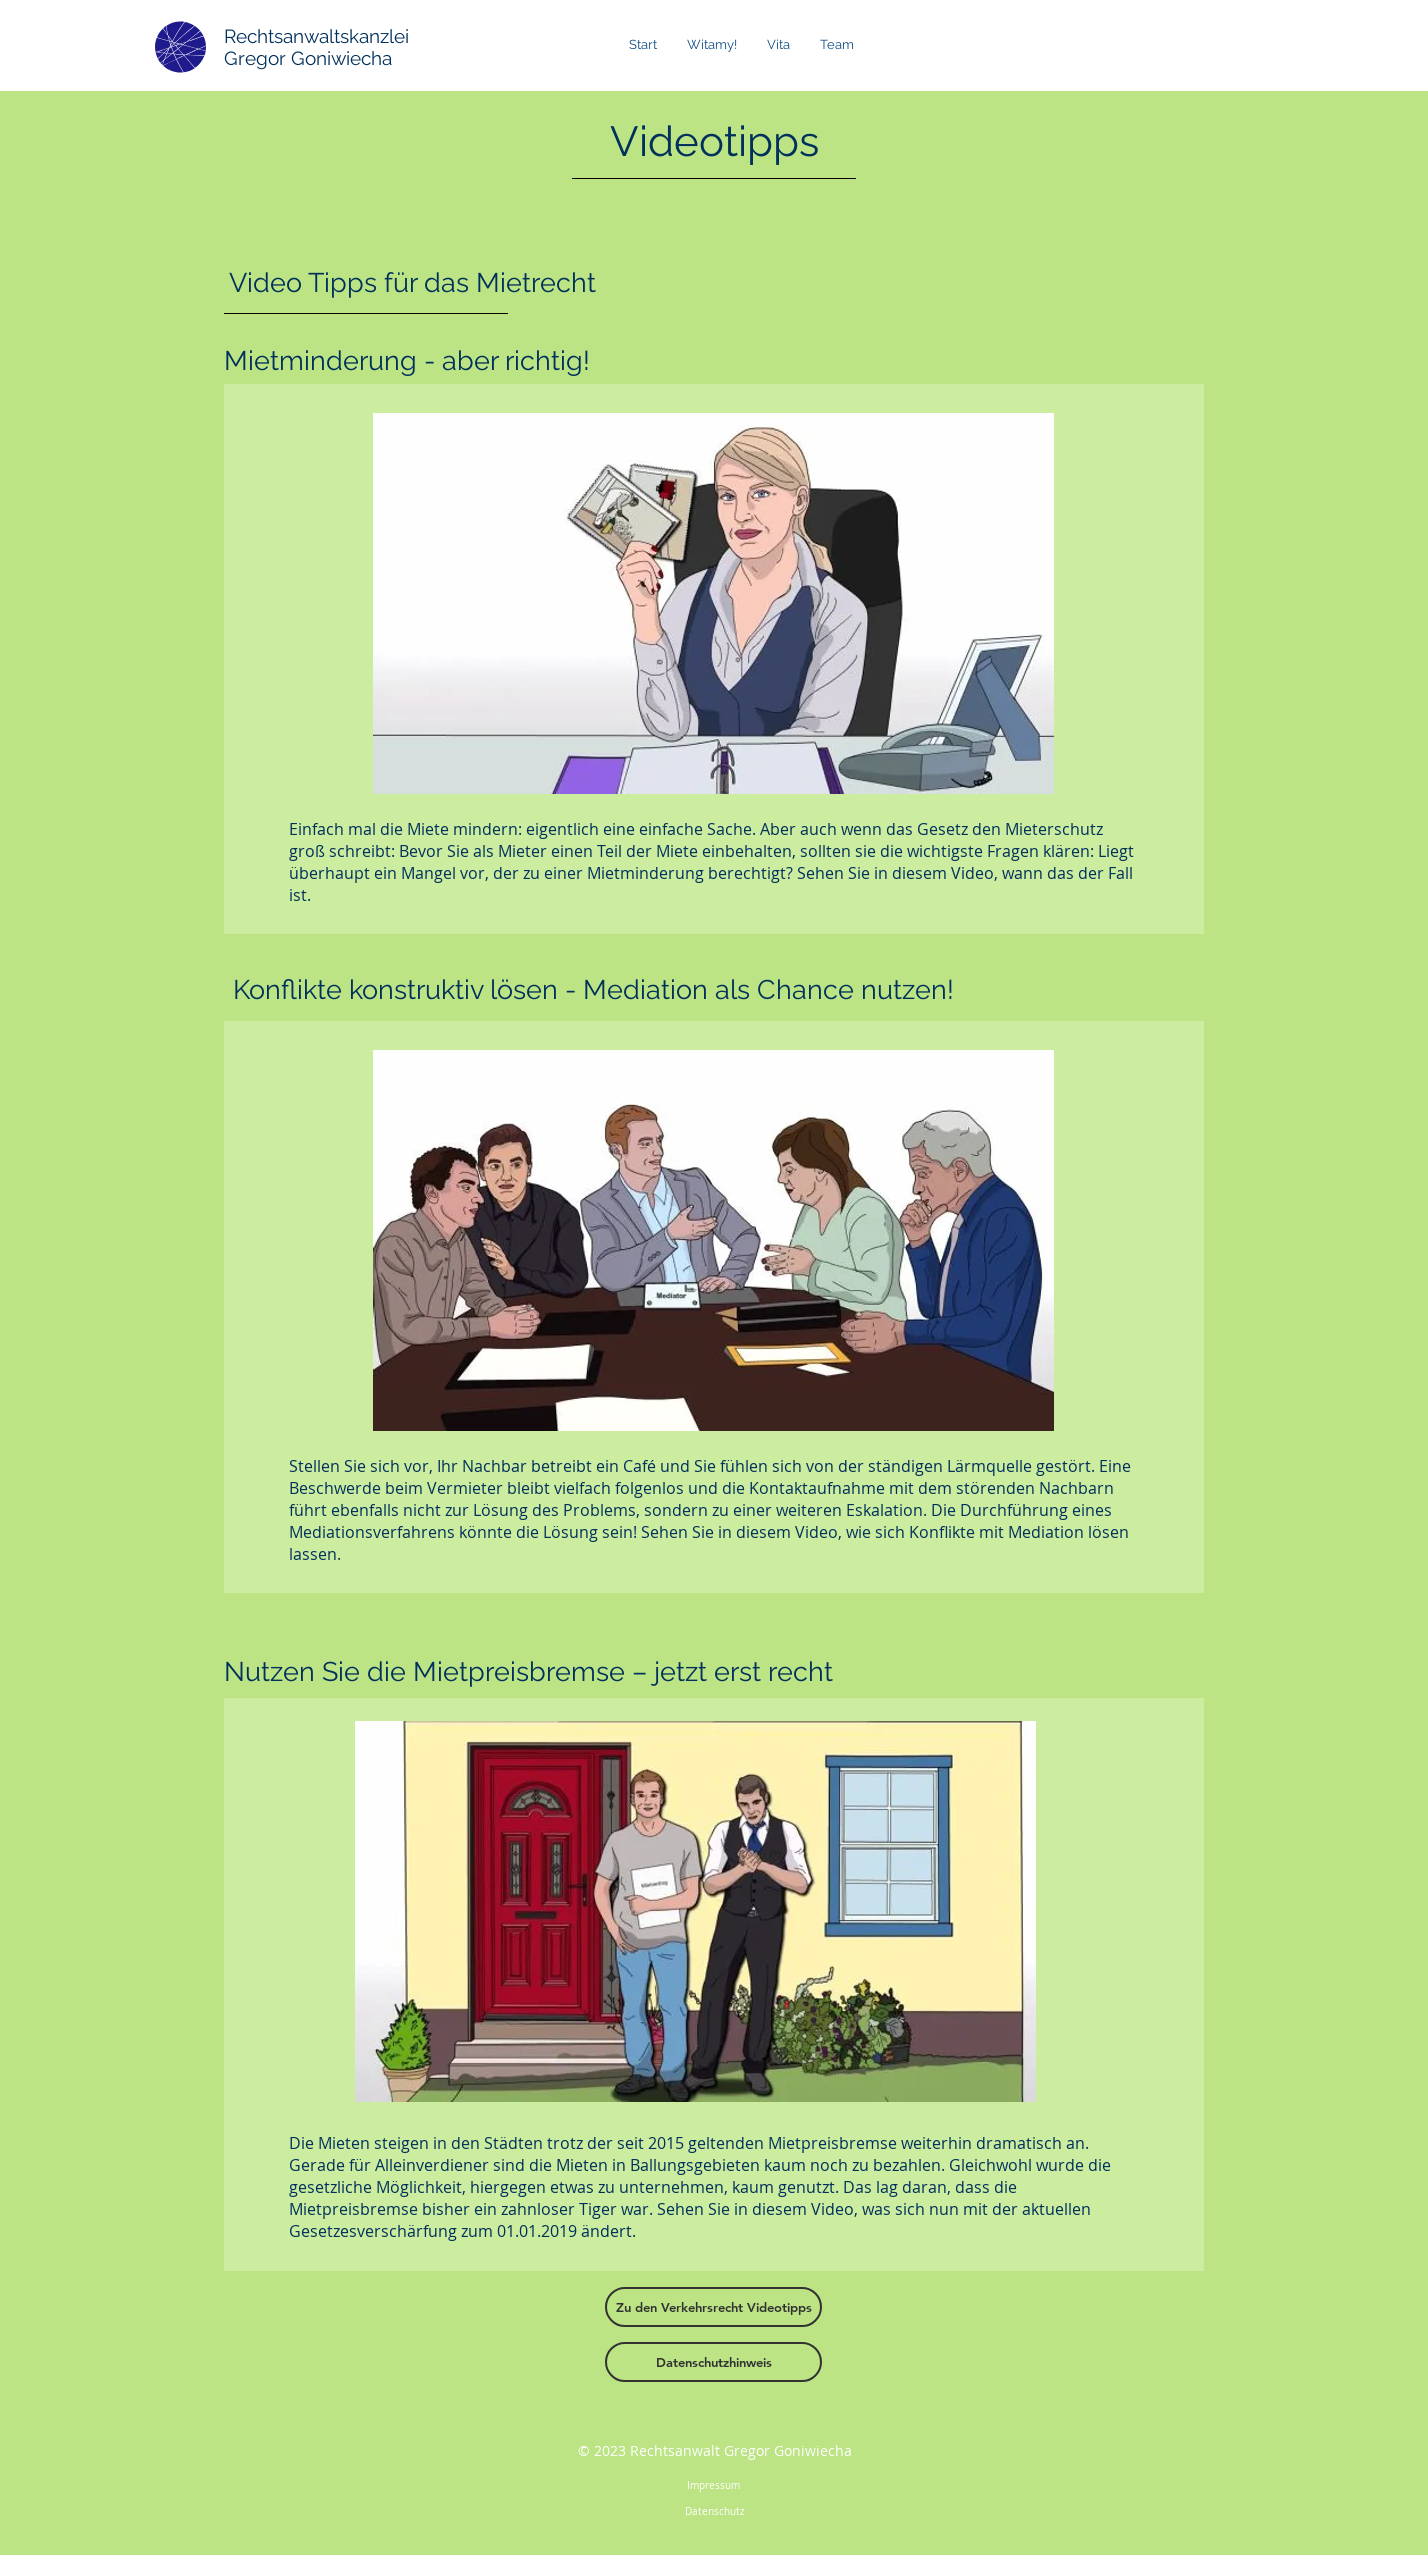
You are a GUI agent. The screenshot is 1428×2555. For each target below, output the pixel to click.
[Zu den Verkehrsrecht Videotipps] (713, 2307)
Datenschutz (715, 2511)
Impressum (715, 2485)
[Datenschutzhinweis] (713, 2362)
